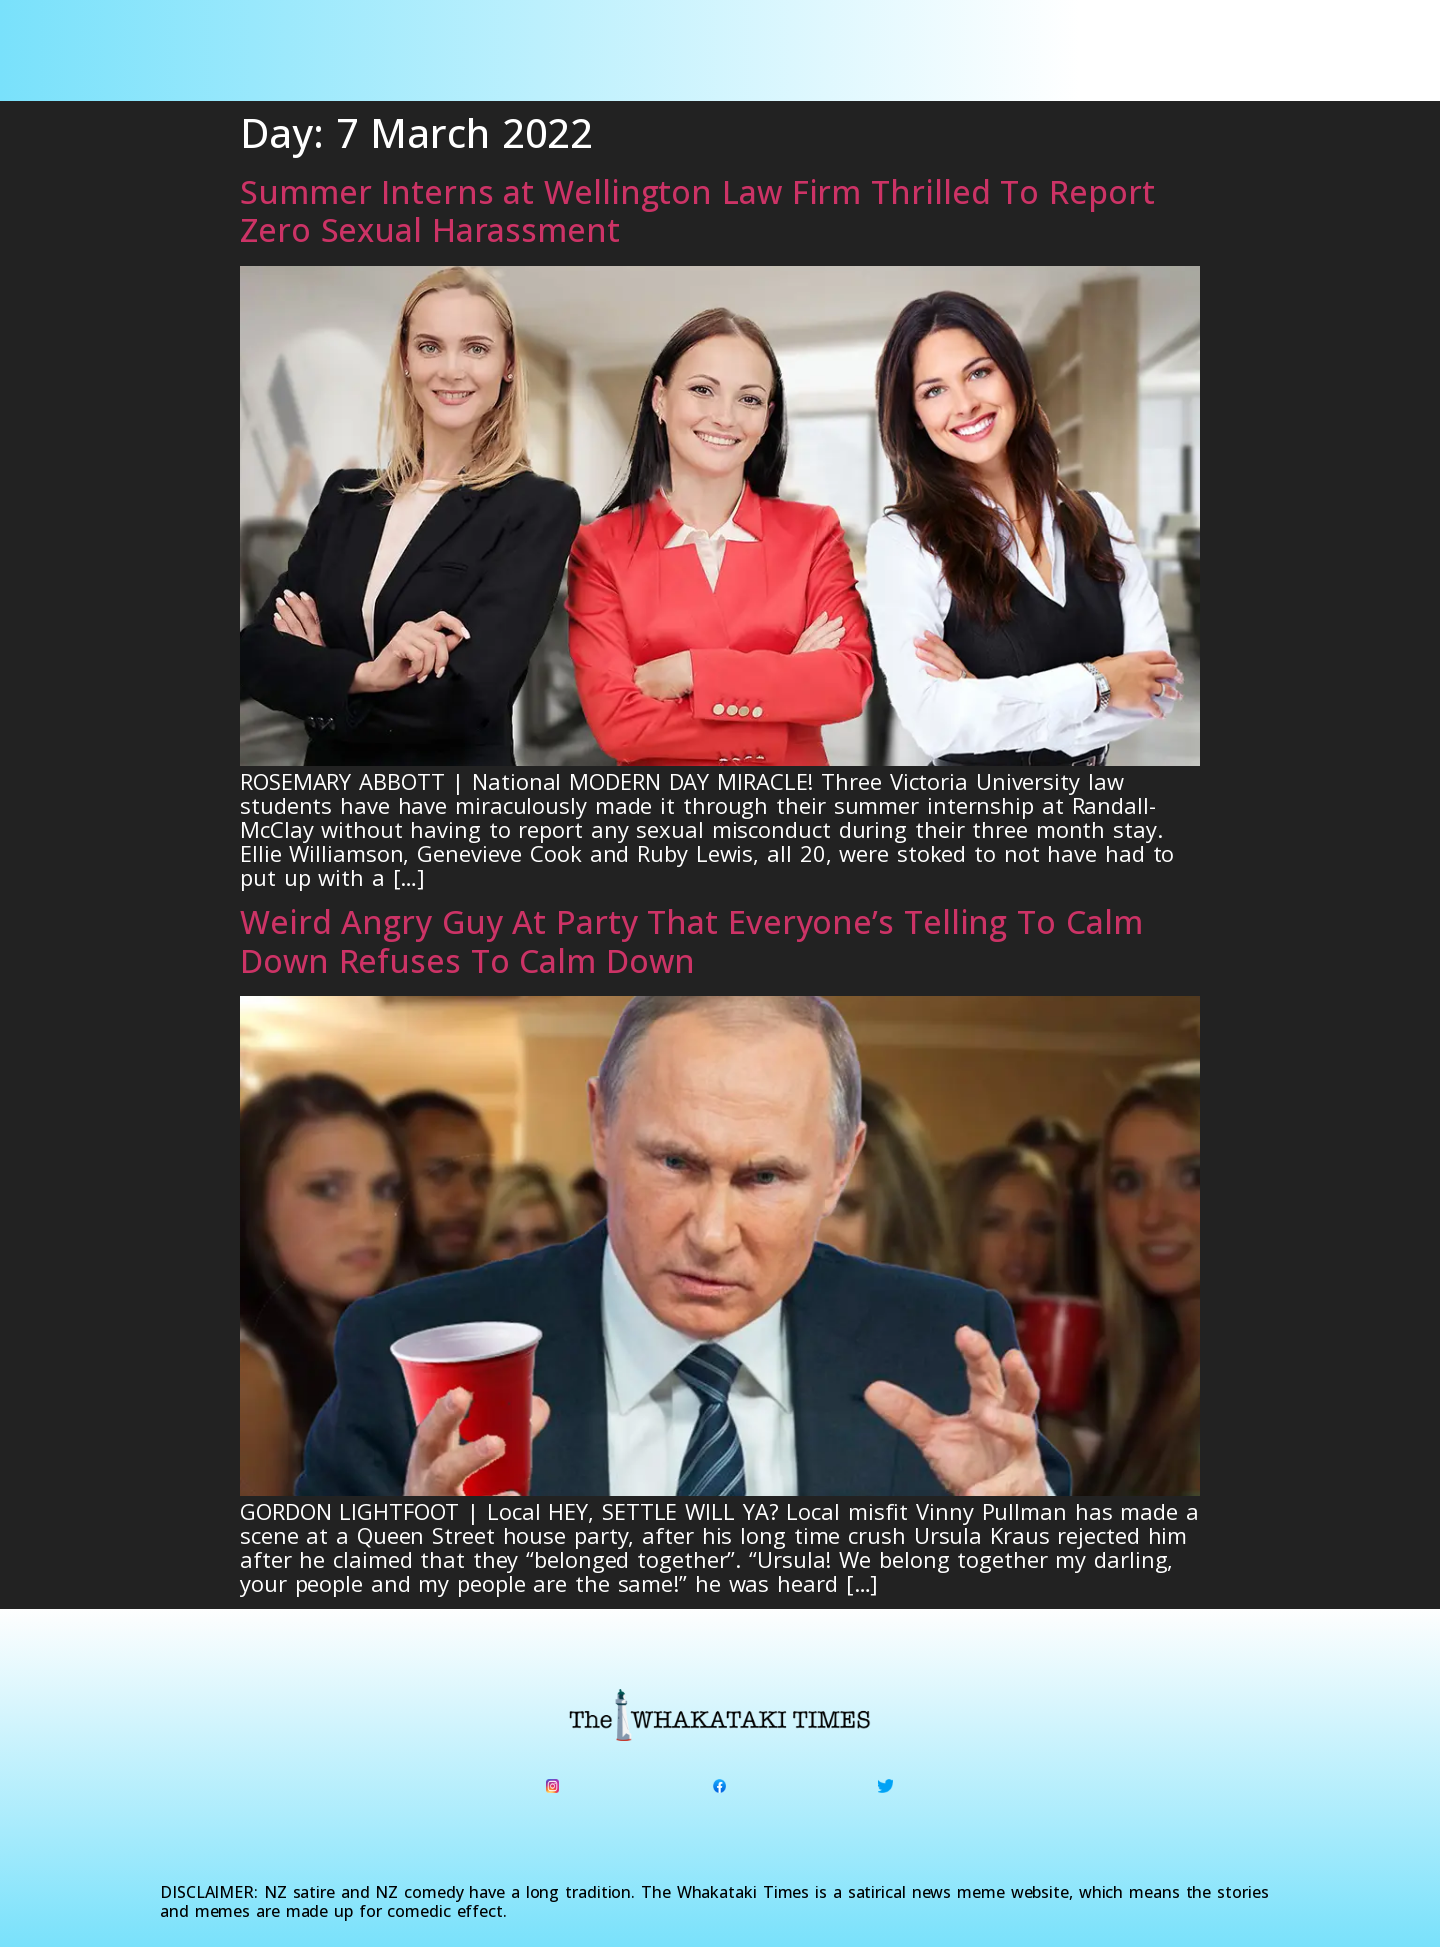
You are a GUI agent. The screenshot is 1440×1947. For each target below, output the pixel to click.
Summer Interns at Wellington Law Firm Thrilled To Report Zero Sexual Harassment (697, 210)
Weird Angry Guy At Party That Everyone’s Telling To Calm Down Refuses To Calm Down (691, 940)
